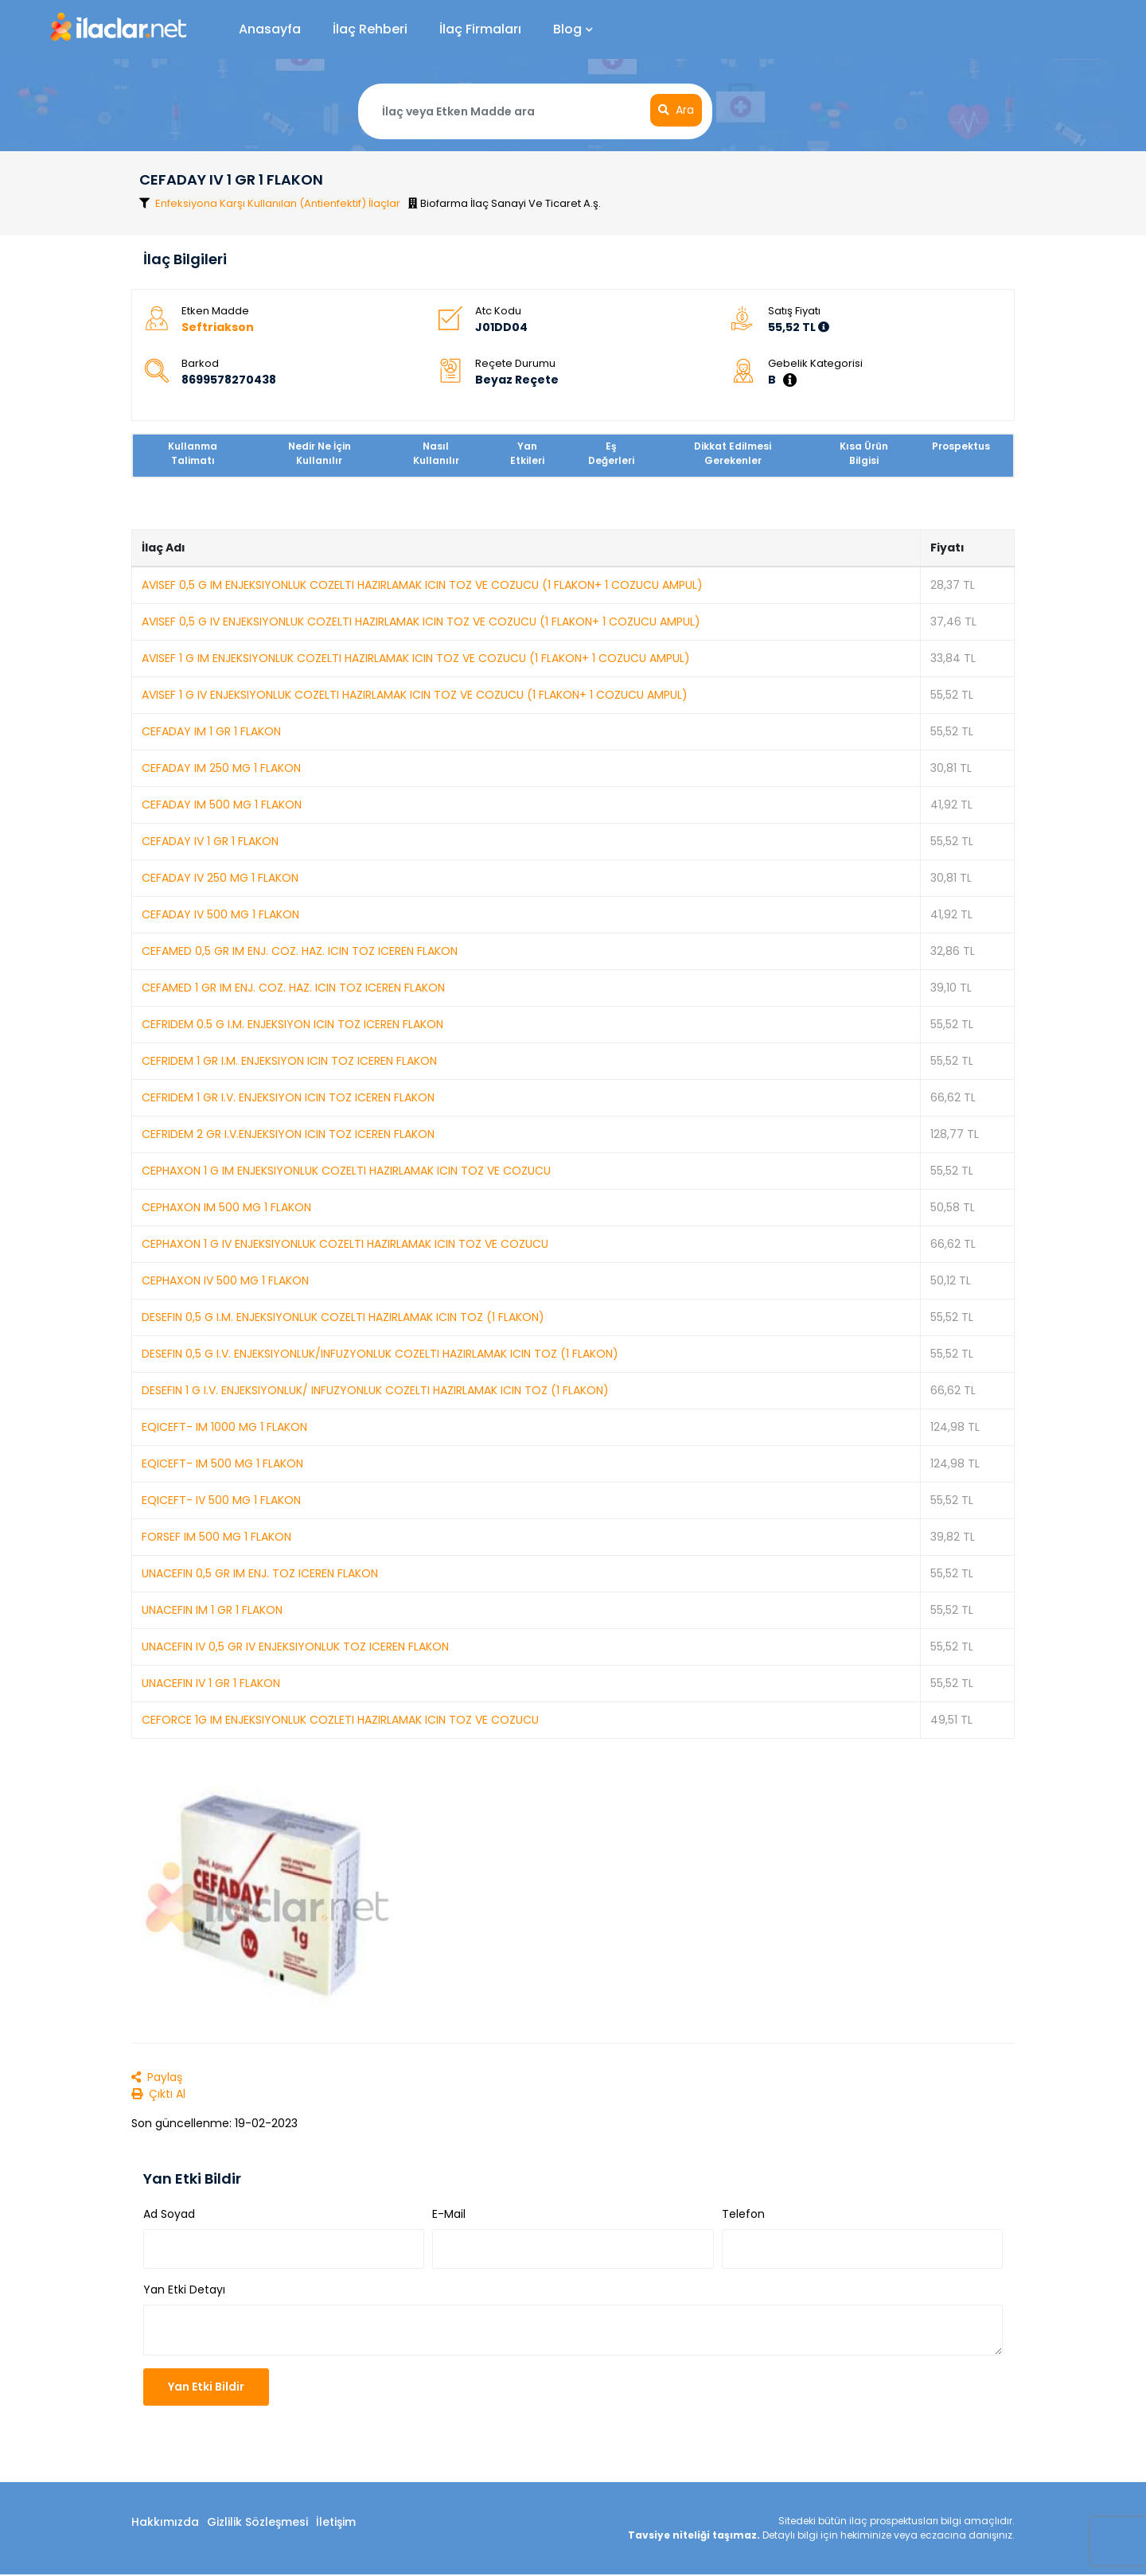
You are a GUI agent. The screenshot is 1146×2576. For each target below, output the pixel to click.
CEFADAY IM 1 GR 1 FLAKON (211, 732)
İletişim (336, 2523)
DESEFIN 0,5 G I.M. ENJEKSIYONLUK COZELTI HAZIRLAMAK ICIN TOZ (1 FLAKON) (343, 1318)
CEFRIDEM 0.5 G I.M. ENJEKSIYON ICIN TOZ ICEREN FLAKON (292, 1025)
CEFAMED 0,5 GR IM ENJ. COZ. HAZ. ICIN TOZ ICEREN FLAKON (300, 952)
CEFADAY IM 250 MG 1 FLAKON (221, 769)
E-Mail (449, 2215)
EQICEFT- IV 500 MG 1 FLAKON (221, 1501)
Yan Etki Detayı (184, 2291)
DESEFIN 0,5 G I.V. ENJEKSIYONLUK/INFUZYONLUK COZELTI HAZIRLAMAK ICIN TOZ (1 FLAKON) (380, 1354)
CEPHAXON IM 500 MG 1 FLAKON (226, 1208)
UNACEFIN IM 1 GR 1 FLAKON (212, 1611)
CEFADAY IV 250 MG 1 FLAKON (220, 879)
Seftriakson (217, 328)
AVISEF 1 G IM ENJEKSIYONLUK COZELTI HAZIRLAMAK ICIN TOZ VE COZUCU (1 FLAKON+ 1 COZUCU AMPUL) (416, 659)
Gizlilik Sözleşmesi (257, 2523)
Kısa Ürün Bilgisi (864, 454)
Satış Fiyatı (794, 311)
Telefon (743, 2215)
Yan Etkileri (527, 454)
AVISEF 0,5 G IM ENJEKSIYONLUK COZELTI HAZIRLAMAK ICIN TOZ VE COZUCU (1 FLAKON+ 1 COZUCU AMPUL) (422, 586)
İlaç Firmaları (480, 29)
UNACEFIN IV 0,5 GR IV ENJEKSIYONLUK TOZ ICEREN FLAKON (295, 1647)
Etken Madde (215, 311)
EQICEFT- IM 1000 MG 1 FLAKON (224, 1428)
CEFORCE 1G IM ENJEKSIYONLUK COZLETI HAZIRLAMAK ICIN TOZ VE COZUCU (340, 1720)
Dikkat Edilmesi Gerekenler (732, 454)
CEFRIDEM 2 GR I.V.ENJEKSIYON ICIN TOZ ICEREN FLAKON (288, 1135)
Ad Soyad (169, 2215)
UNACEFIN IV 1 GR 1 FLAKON (211, 1684)
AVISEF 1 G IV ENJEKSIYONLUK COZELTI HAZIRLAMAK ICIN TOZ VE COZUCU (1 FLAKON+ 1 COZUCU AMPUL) (415, 695)
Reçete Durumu (515, 364)
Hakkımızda (165, 2523)
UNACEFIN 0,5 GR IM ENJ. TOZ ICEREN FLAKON (260, 1574)
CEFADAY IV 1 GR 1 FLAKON (210, 842)
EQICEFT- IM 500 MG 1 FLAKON (222, 1464)
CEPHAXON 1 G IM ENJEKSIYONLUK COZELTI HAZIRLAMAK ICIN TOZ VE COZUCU (346, 1171)
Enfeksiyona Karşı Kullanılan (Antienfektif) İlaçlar (277, 204)
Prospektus (961, 447)
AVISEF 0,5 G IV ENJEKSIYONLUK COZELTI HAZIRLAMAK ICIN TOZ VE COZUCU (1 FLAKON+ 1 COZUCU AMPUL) (421, 622)
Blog (573, 29)
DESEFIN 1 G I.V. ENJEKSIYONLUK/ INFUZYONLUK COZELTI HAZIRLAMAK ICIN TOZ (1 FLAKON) (375, 1391)
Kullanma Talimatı (192, 454)
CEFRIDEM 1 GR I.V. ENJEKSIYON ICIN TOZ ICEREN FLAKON (288, 1098)
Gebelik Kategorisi (815, 364)
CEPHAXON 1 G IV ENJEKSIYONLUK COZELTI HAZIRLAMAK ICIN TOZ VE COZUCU (345, 1245)
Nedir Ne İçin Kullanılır (319, 454)
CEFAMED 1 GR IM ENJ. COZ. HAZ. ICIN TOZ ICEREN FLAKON (293, 988)
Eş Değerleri (611, 454)
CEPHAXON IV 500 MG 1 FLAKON (225, 1281)
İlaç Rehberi (370, 29)
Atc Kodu (498, 311)
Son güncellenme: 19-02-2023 (214, 2124)
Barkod (200, 364)
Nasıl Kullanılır (436, 454)
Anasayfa (270, 29)
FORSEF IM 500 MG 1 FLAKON (216, 1537)
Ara (676, 110)
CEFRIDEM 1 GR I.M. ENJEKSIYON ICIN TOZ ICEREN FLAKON (289, 1062)
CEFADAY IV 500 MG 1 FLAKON (220, 915)
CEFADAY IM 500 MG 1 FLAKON (222, 805)
